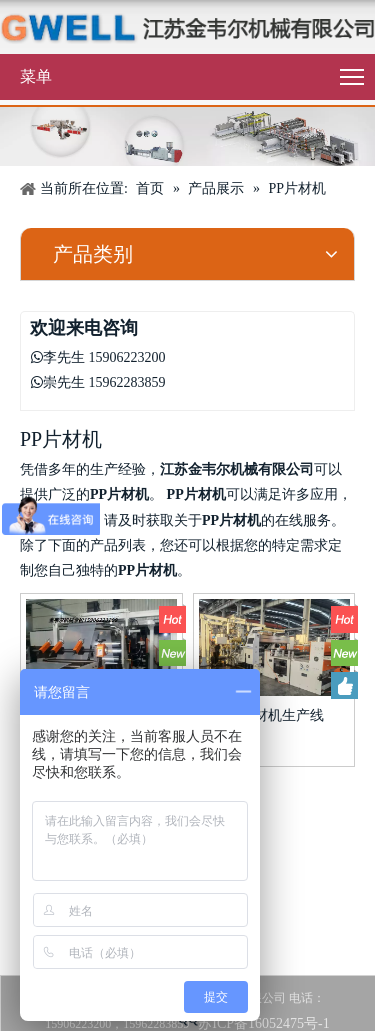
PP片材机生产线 (274, 715)
